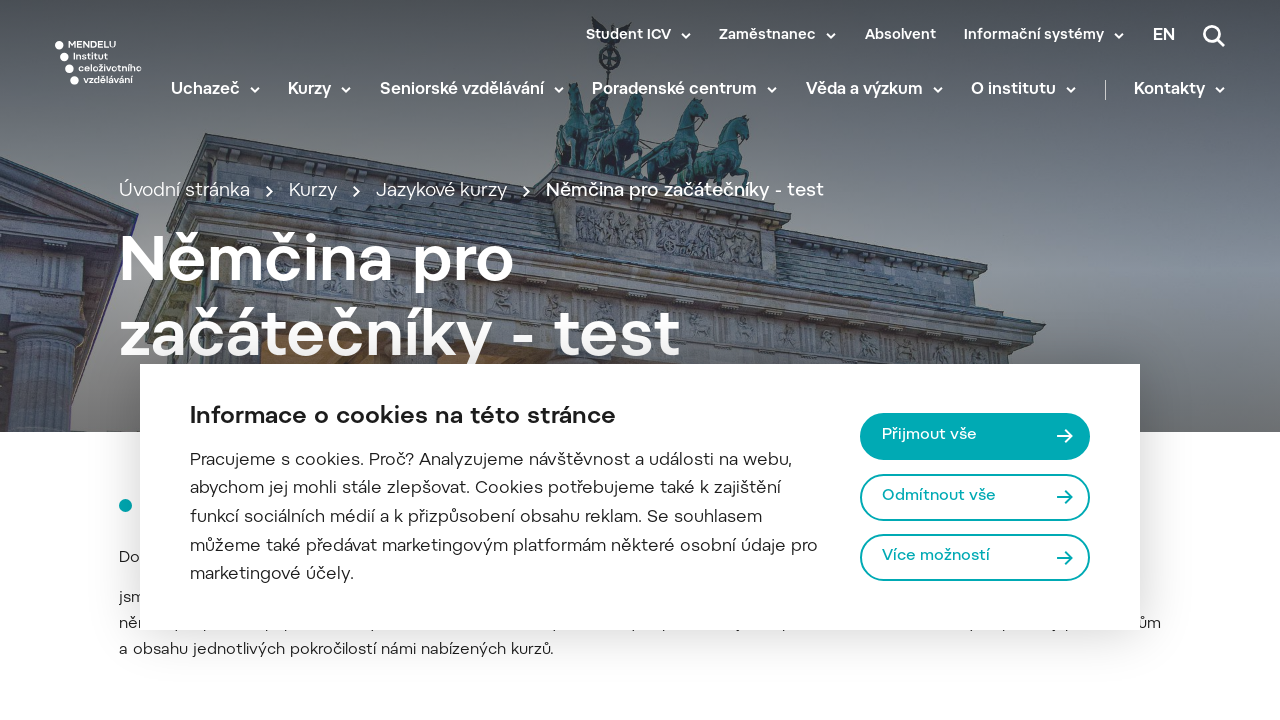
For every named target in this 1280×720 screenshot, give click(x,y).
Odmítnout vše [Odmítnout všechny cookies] (939, 496)
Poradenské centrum (674, 90)
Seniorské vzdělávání (462, 90)
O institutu (1013, 90)
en (1164, 36)
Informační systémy (1034, 36)
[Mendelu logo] (98, 62)
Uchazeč (205, 90)
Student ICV (628, 36)
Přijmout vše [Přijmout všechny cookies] (929, 435)
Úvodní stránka (184, 191)
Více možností (936, 556)
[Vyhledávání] (1214, 36)
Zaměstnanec (767, 36)
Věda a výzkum (864, 90)
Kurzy (309, 90)
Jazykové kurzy (441, 191)
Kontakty (1169, 90)
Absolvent (900, 36)
